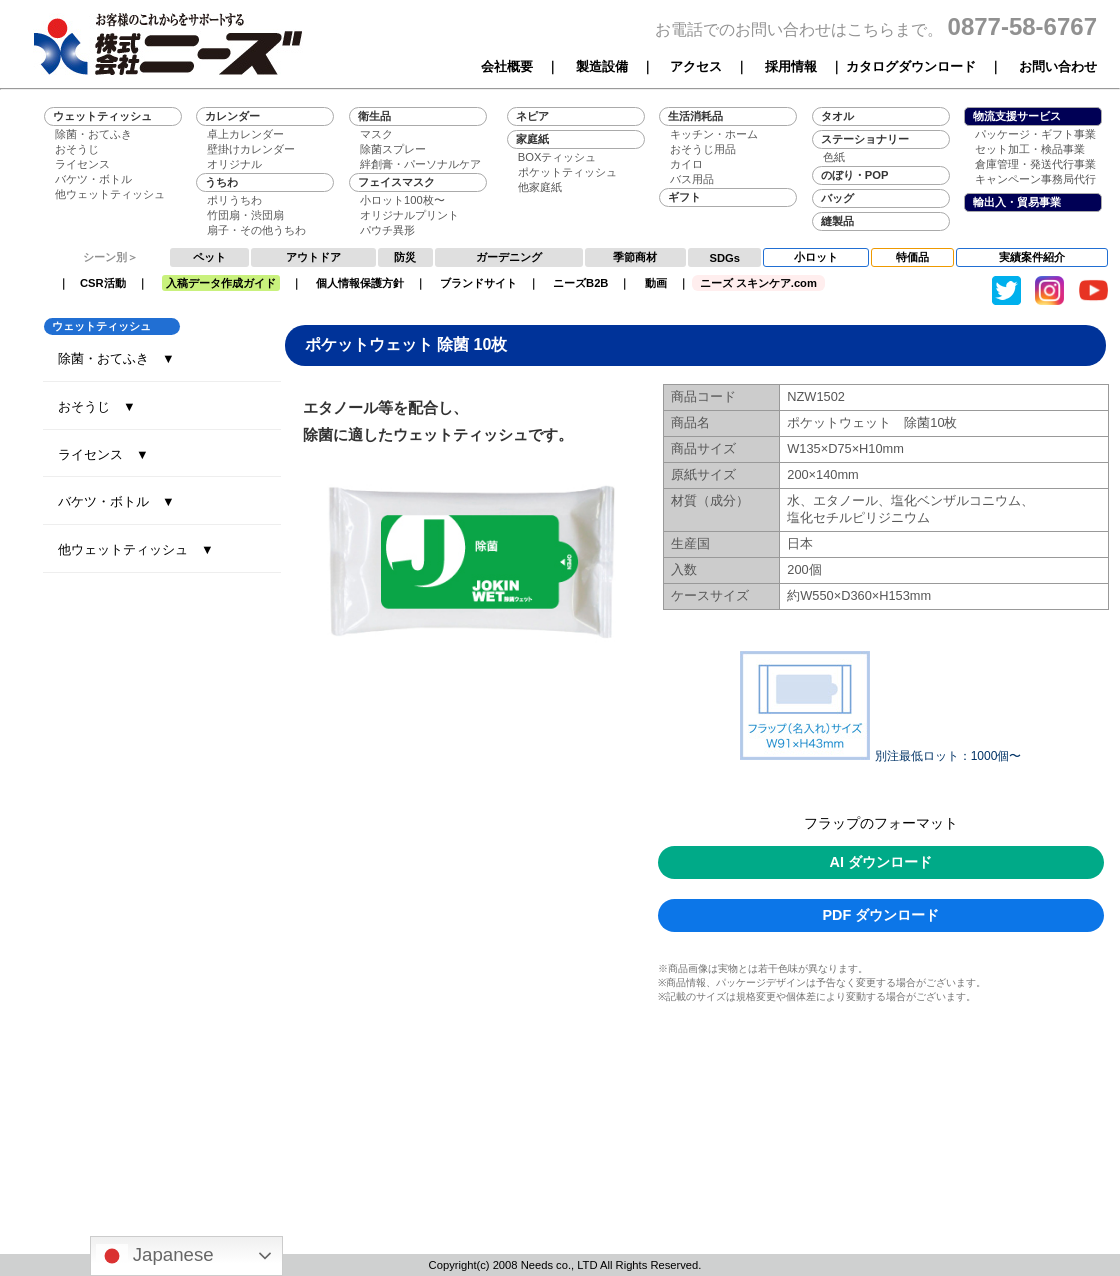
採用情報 (791, 66)
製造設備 (602, 66)
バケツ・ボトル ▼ (116, 501)
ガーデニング (509, 257)
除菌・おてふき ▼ (116, 358)
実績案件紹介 (1032, 257)
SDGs (725, 258)
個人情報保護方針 (360, 283)
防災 (405, 257)
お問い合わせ (1058, 66)
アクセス (696, 66)
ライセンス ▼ (103, 454)
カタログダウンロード (911, 66)
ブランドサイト (478, 283)
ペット (209, 257)
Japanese (155, 1256)
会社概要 (507, 66)
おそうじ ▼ (97, 406)
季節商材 (635, 257)
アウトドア (313, 257)
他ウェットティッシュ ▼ (136, 549)
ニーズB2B (580, 283)
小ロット (816, 257)
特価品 (912, 257)
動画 (656, 283)
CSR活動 (103, 283)
